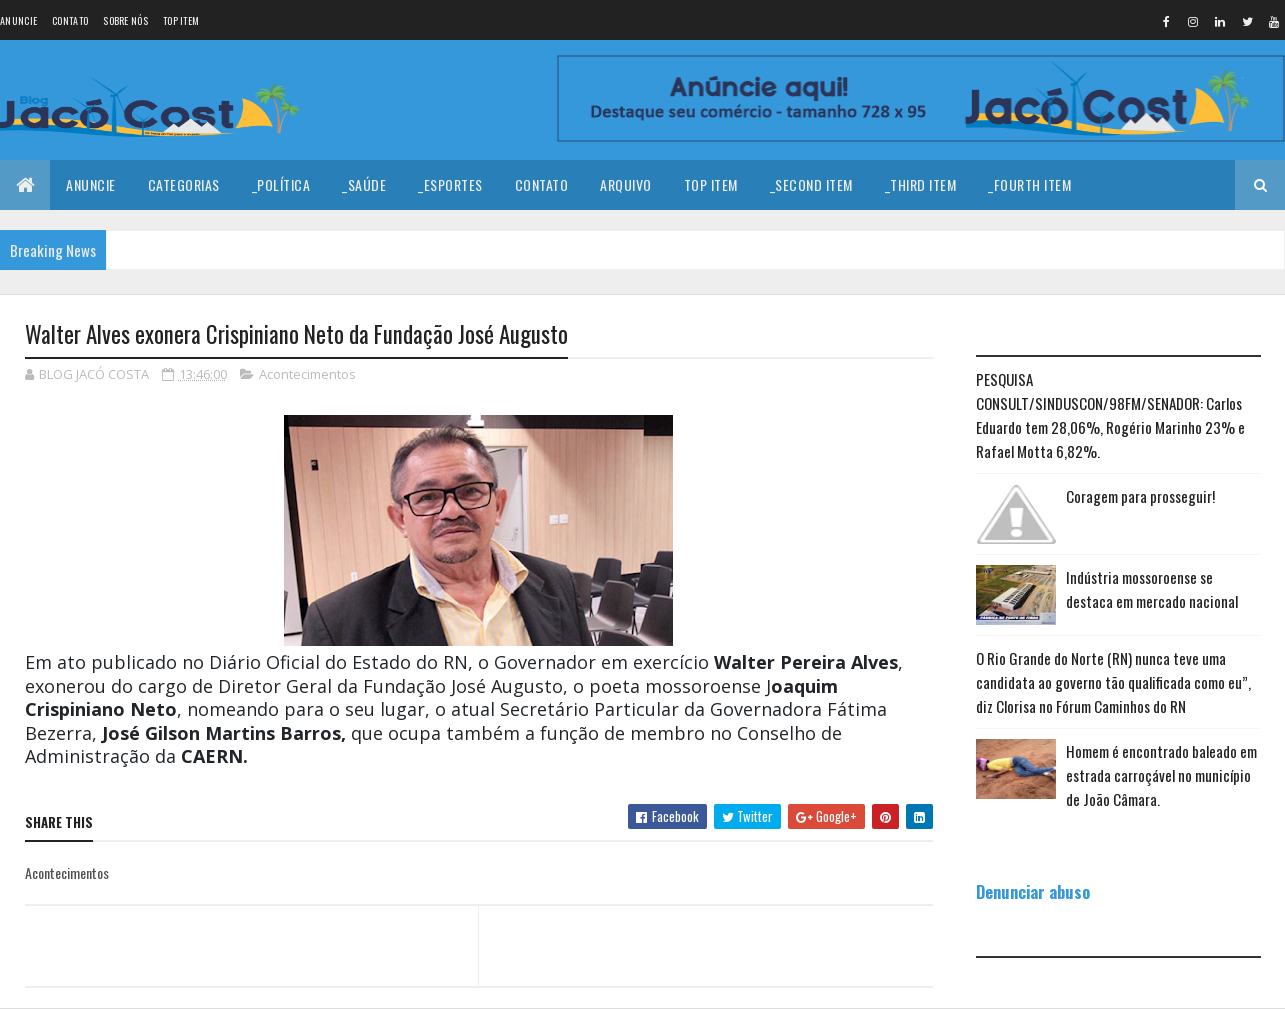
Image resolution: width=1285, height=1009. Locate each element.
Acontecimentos (307, 374)
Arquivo (626, 184)
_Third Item (921, 184)
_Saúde (364, 184)
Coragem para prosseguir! (1140, 496)
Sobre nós (125, 20)
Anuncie (18, 20)
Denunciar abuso (1033, 891)
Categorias (184, 184)
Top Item (181, 20)
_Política (281, 184)
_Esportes (450, 184)
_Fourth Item (1029, 184)
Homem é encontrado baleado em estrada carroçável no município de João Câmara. (1161, 775)
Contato (70, 20)
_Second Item (811, 184)
